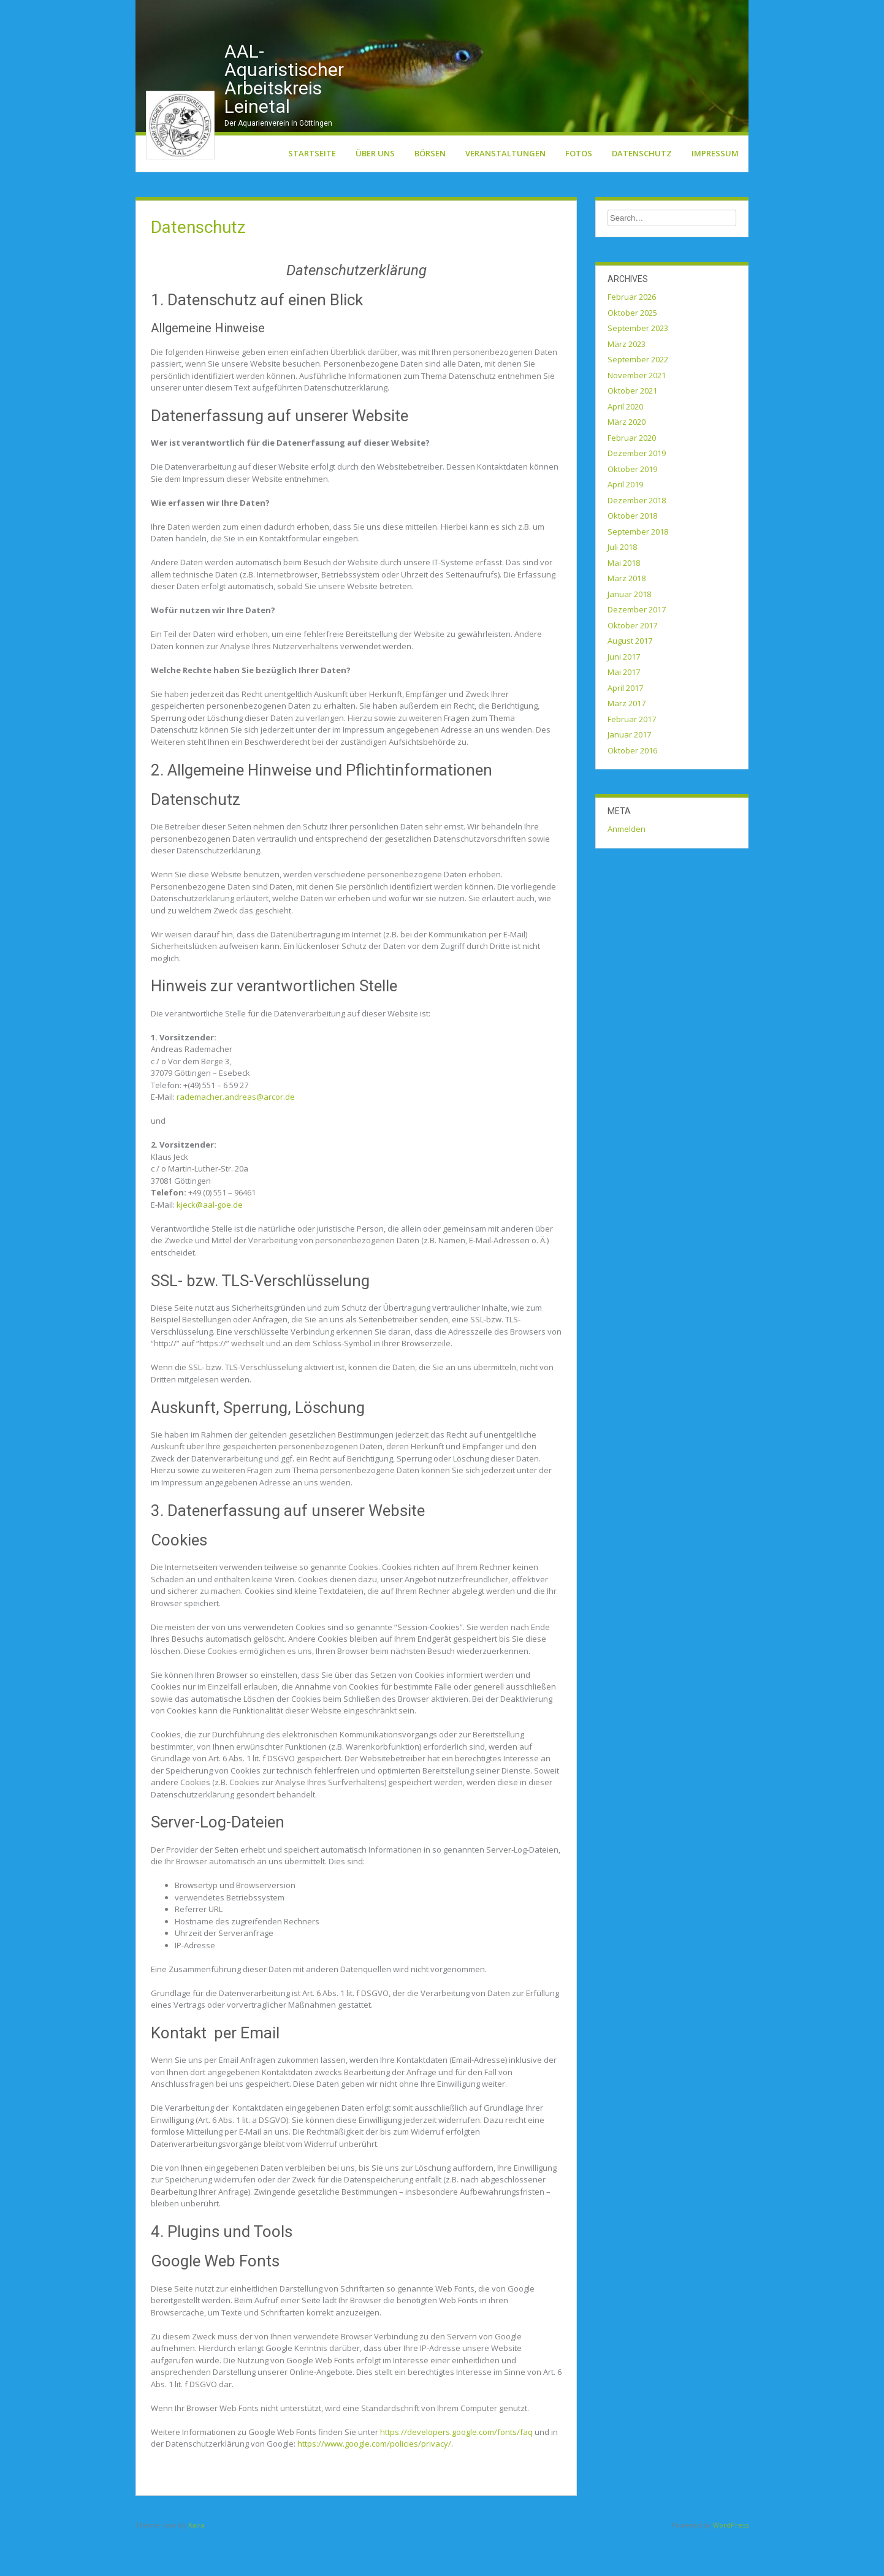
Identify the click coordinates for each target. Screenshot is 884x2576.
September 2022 (638, 399)
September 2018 (638, 571)
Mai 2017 (624, 711)
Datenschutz (642, 193)
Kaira (196, 2564)
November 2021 (637, 415)
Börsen (430, 193)
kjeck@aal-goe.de (210, 1243)
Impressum (715, 193)
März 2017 (627, 743)
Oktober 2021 (632, 430)
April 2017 (625, 727)
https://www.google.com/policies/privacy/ (374, 2483)
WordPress (731, 2564)
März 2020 (627, 461)
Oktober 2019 (632, 508)
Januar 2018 (629, 633)
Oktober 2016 (632, 790)
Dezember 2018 (637, 540)
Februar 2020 (632, 477)
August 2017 (630, 680)
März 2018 (627, 617)
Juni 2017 (624, 696)
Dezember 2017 (637, 649)
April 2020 (625, 446)
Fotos (578, 193)
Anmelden (627, 868)
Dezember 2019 (637, 492)
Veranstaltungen (505, 193)
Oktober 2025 (632, 352)
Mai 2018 (624, 602)
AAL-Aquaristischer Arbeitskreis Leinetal (284, 118)
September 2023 (638, 367)
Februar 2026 (632, 336)
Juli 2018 (622, 586)
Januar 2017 (629, 774)
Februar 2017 (632, 758)
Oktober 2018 (632, 555)
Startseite (312, 193)
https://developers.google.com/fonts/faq (456, 2471)
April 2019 (625, 524)
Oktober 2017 (632, 665)
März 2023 (627, 383)
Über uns (375, 193)
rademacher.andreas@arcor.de (236, 1136)
